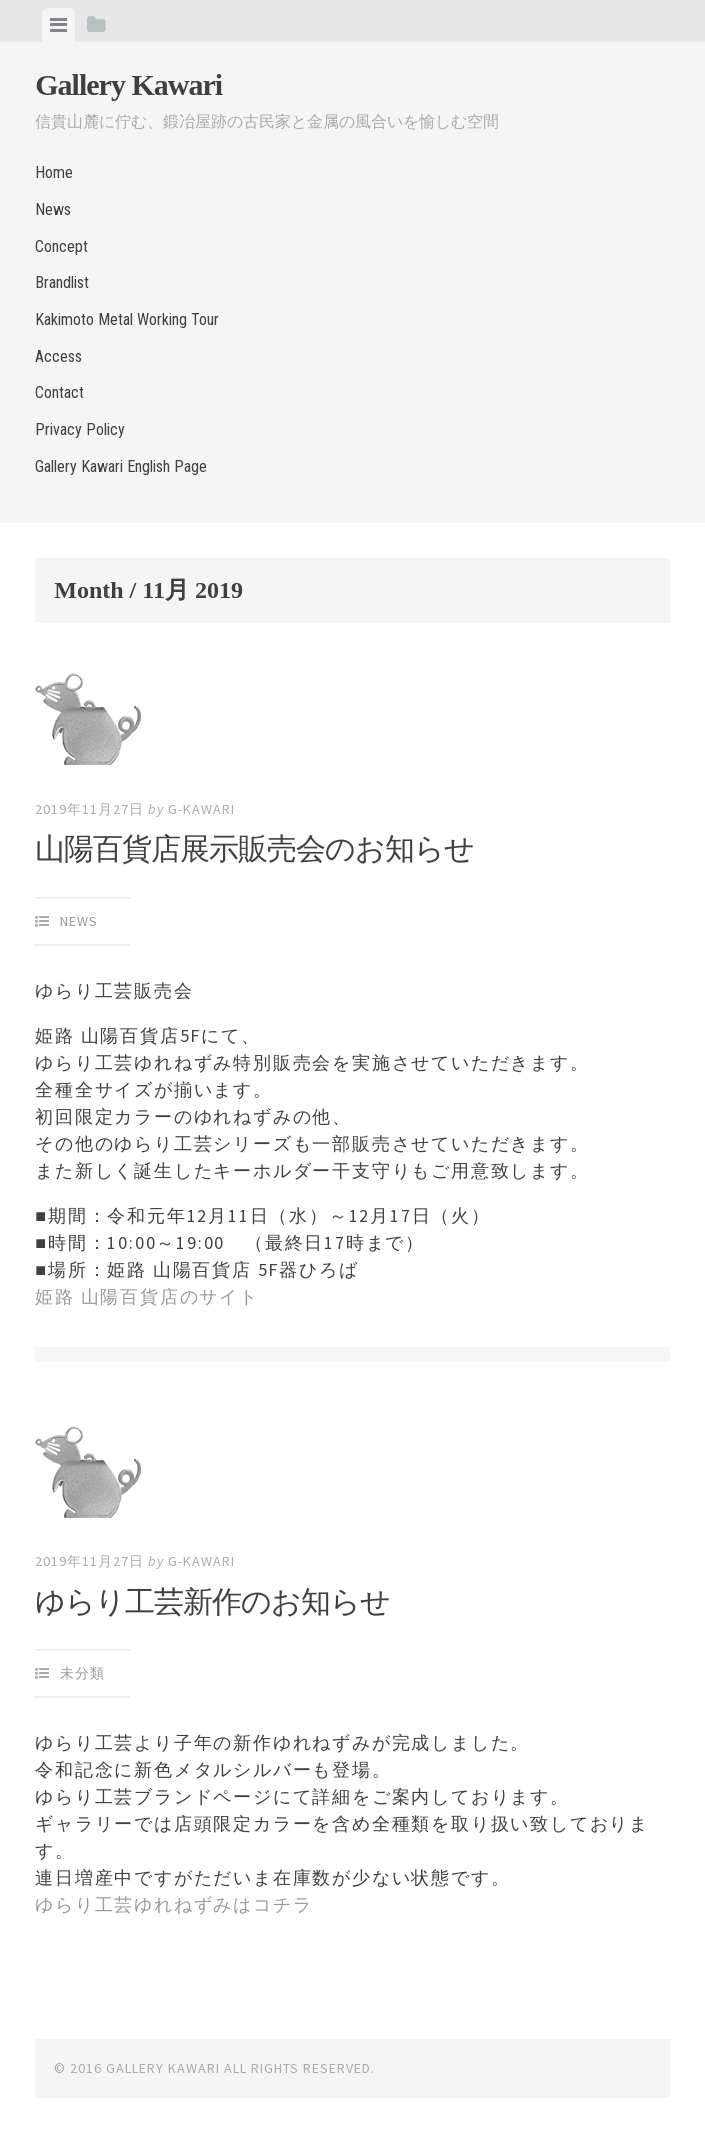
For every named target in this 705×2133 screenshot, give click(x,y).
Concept (61, 246)
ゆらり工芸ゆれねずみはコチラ (173, 1904)
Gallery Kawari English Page (121, 466)
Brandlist (62, 282)
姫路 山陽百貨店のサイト (147, 1296)
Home (54, 172)
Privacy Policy (80, 429)
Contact (59, 392)
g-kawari (201, 809)
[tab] (58, 25)
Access (58, 356)
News (53, 209)
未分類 (82, 1673)
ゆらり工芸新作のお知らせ (212, 1601)
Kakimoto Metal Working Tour (127, 319)
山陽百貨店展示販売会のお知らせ (254, 848)
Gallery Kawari (128, 84)
